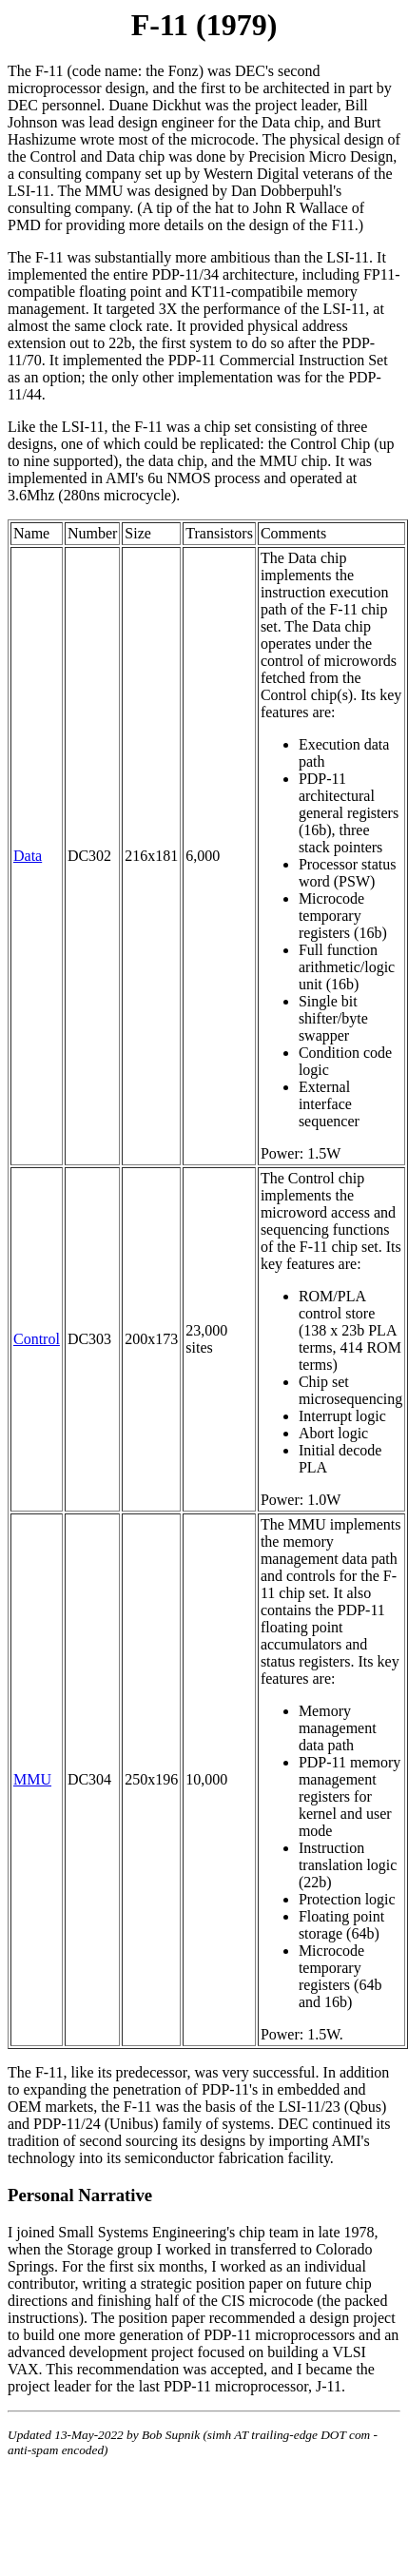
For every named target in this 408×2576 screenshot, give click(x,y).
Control (36, 1339)
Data (27, 856)
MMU (32, 1779)
